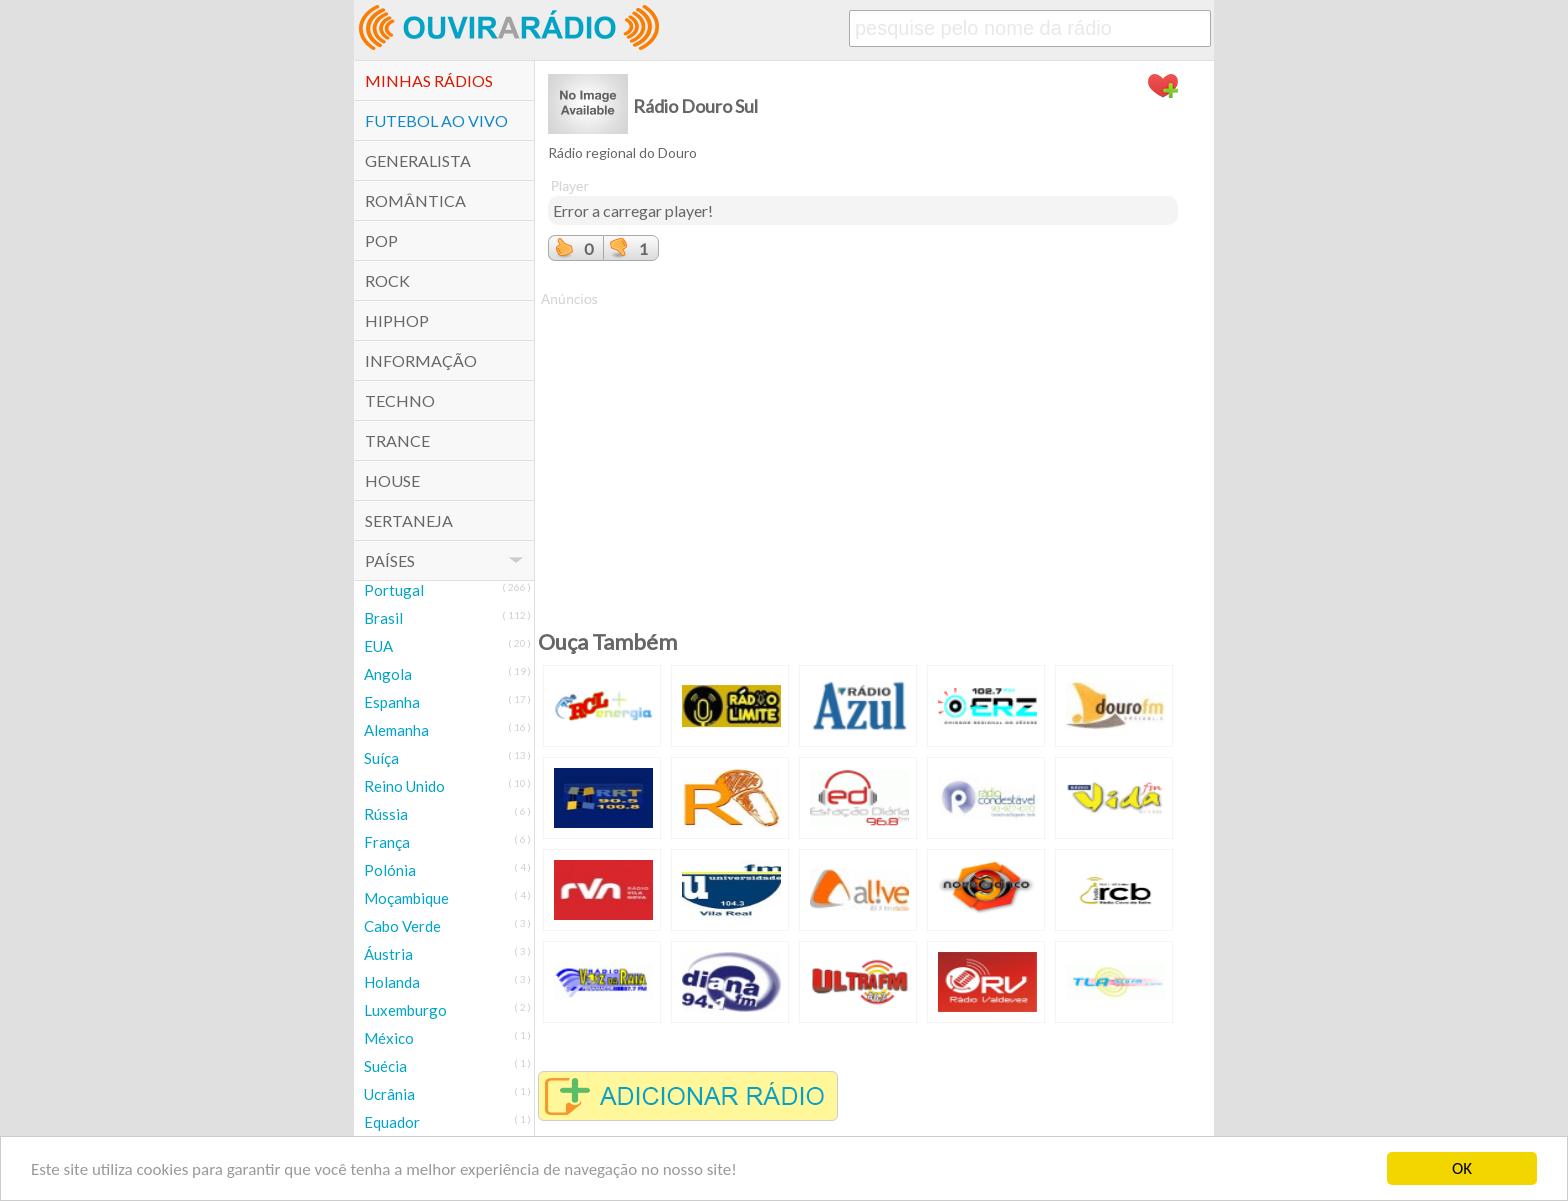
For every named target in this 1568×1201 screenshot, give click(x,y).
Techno (400, 400)
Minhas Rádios (429, 80)
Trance (397, 440)
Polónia (390, 870)
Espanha (392, 702)
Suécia (385, 1066)
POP (381, 240)
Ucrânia (389, 1094)
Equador (392, 1122)
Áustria (388, 954)
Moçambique (406, 898)
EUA (378, 646)
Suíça (381, 758)
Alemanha (396, 730)
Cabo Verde (402, 926)
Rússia (386, 814)
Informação (421, 360)
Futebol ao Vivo (436, 120)
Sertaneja (409, 520)
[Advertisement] (863, 449)
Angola (388, 674)
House (392, 480)
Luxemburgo (405, 1010)
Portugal (394, 590)
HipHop (397, 320)
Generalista (418, 160)
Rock (387, 280)
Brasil (383, 618)
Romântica (415, 200)
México (389, 1038)
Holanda (392, 982)
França (387, 842)
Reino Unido (404, 786)
